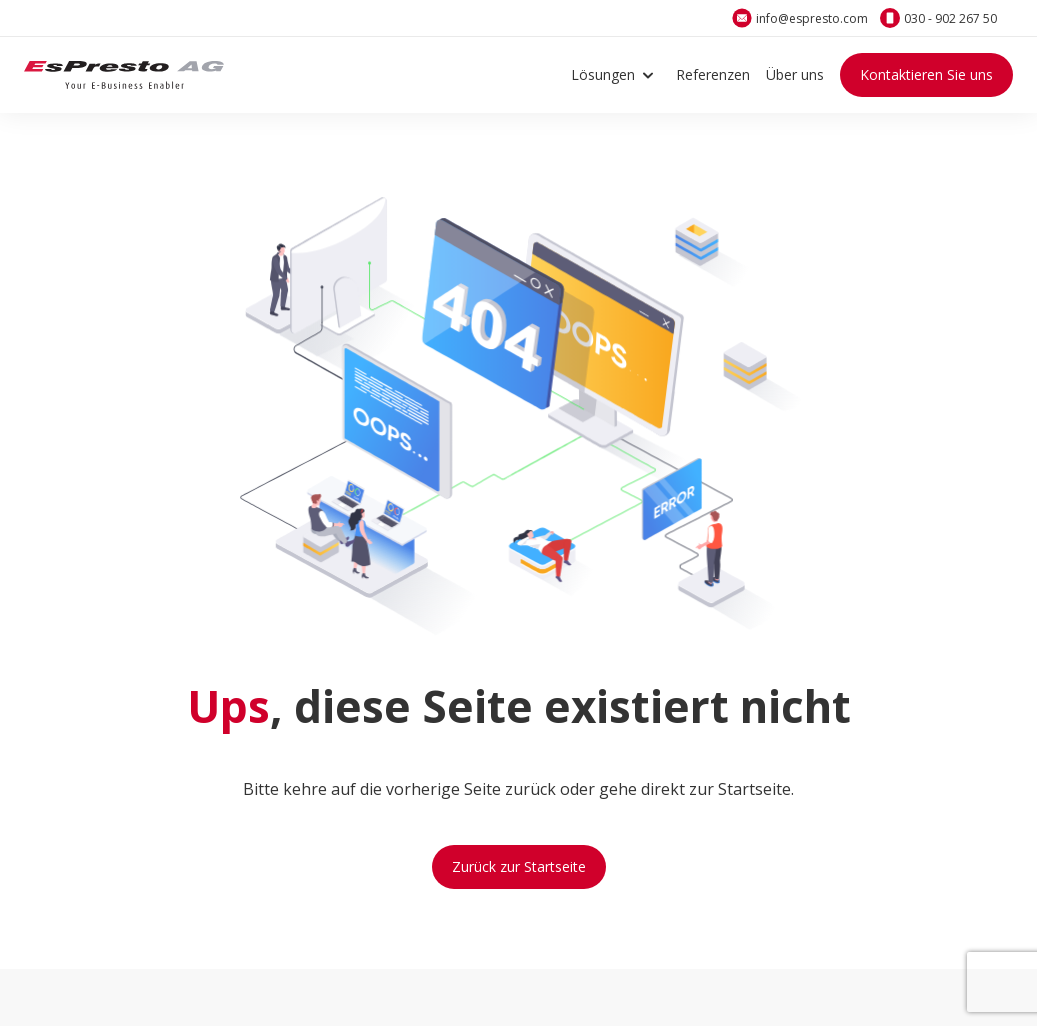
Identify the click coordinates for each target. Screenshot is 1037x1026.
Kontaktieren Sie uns (926, 74)
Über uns (795, 74)
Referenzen (713, 74)
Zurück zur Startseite (519, 866)
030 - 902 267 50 (950, 18)
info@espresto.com (812, 18)
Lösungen (615, 75)
